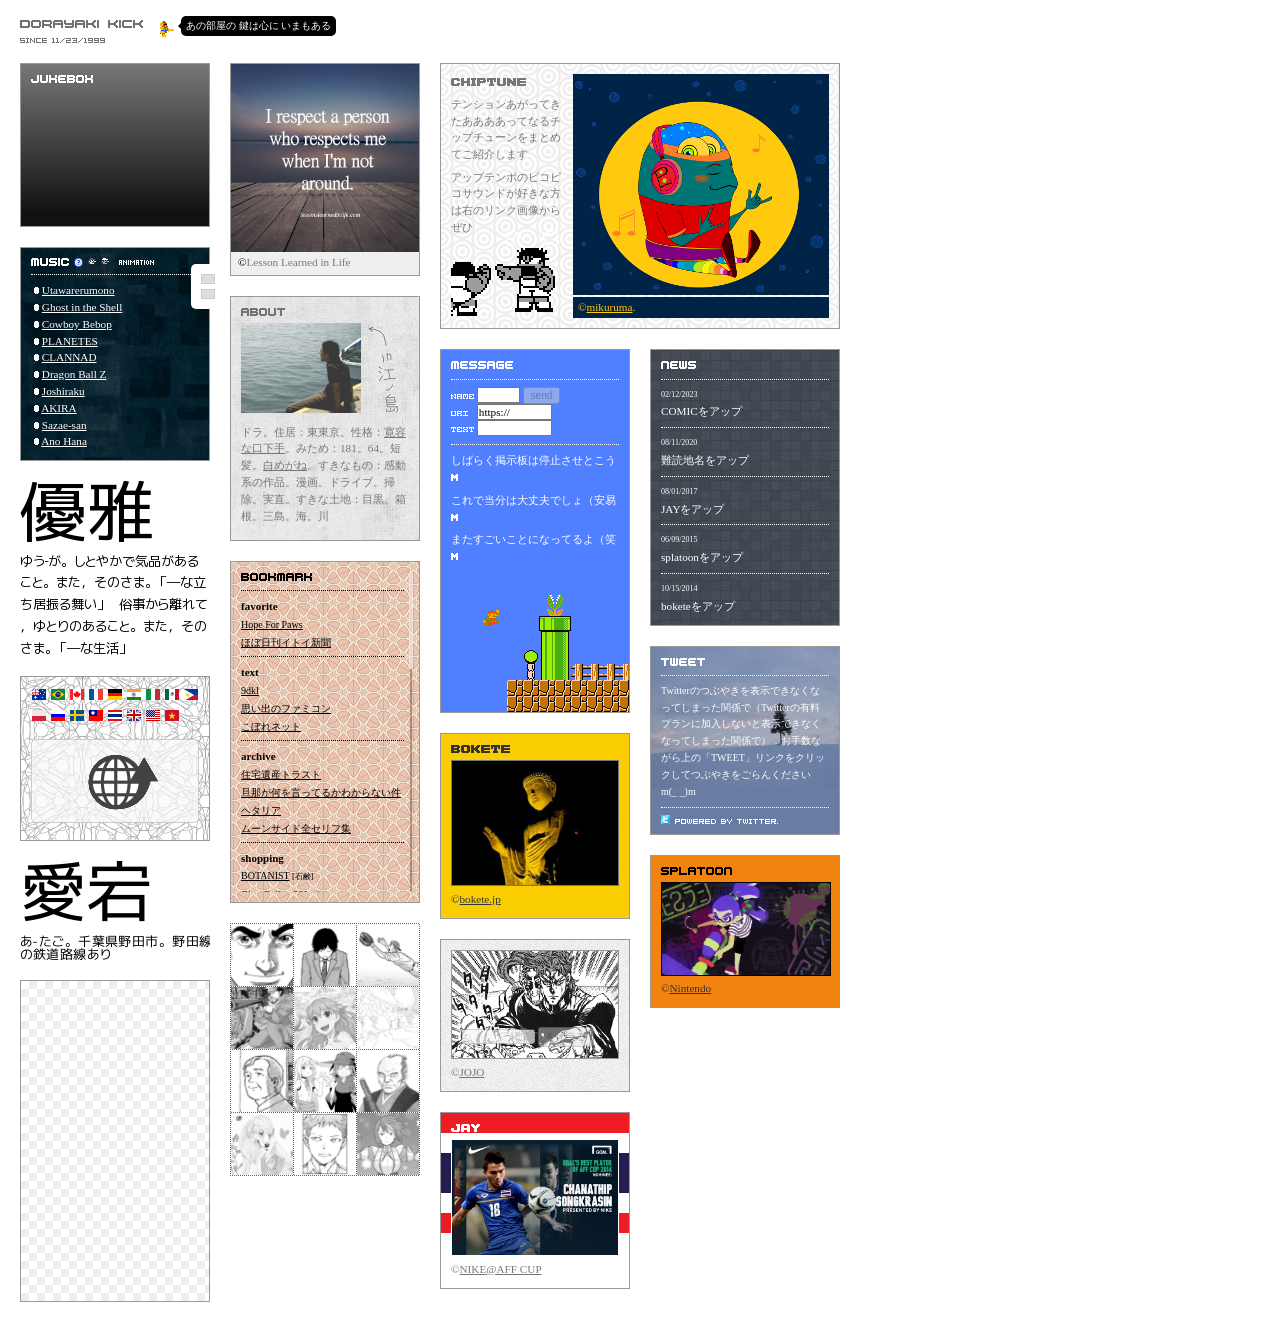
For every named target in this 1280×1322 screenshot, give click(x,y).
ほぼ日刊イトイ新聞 (286, 642)
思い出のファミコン (286, 708)
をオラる (566, 1036)
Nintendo (691, 988)
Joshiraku (63, 391)
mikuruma (610, 307)
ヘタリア (261, 810)
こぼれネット (271, 726)
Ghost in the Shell (82, 307)
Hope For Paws (272, 624)
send (542, 395)
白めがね (285, 465)
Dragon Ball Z (74, 374)
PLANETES (70, 341)
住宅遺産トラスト (281, 774)
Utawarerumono (78, 290)
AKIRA (58, 408)
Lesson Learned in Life (299, 262)
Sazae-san (64, 425)
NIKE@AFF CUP (501, 1269)
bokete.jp (480, 899)
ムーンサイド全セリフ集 (296, 828)
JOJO (472, 1072)
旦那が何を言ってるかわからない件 (321, 792)
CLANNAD (69, 357)
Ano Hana (64, 441)
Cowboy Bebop (77, 324)
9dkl (250, 690)
